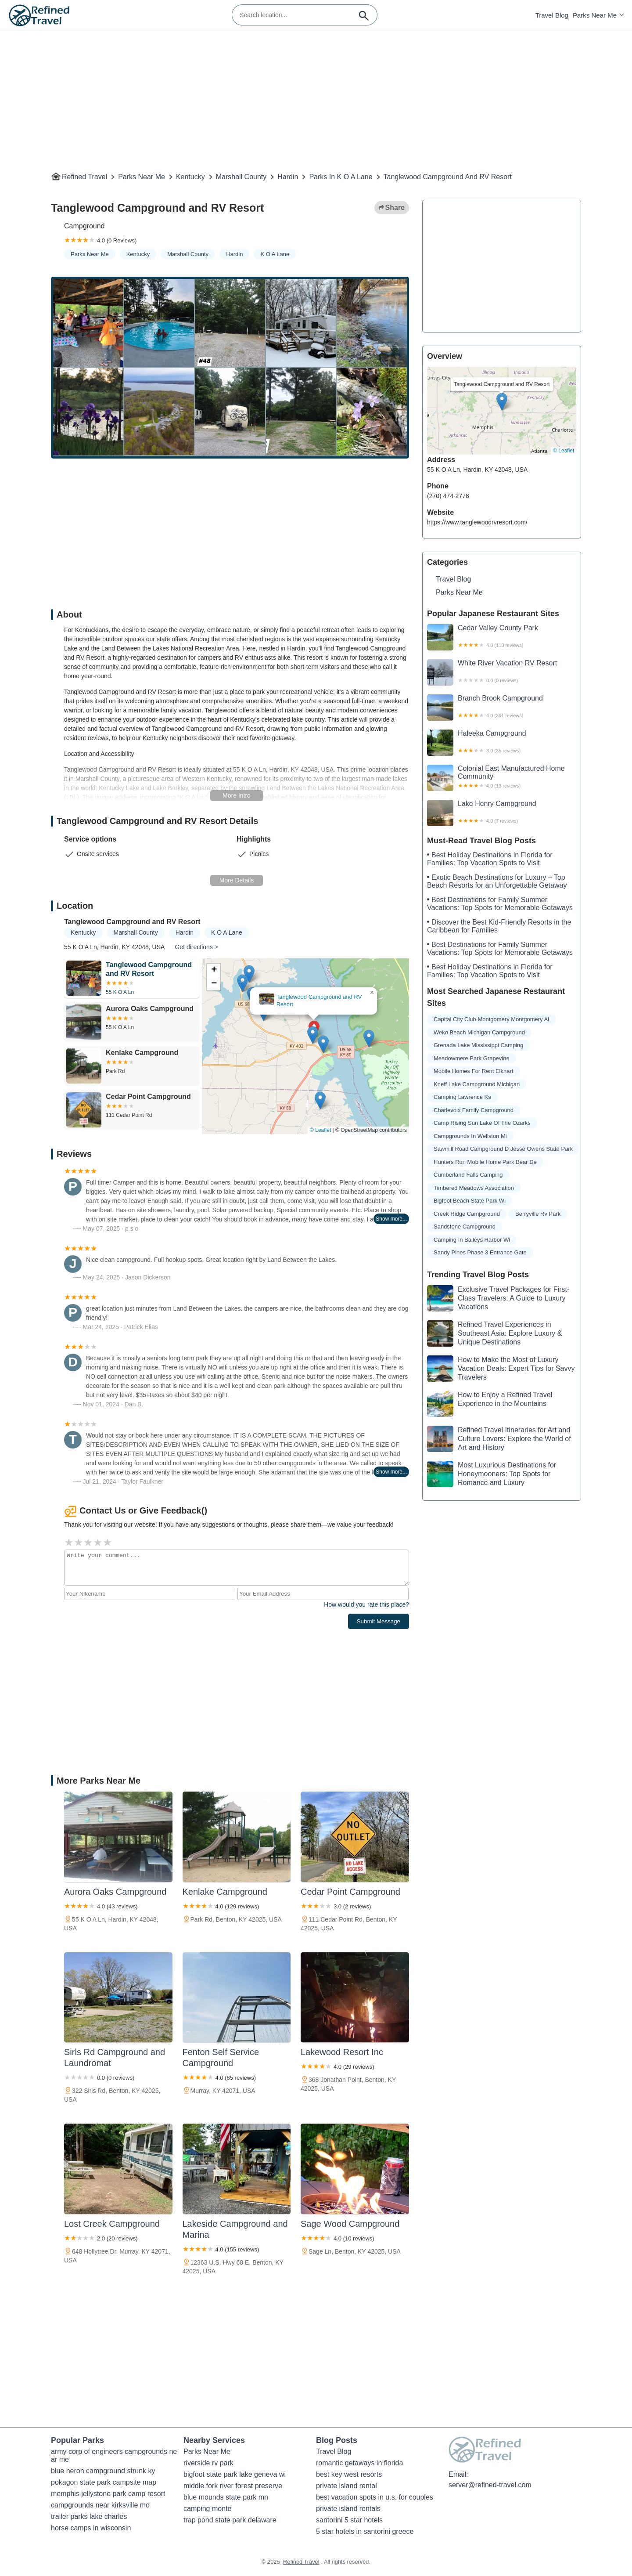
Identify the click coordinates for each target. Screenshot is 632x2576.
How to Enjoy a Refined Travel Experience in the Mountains (489, 1404)
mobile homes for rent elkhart (473, 1071)
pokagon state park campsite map (103, 2482)
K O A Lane (274, 254)
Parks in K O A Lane (340, 177)
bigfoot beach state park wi (470, 1200)
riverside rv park (208, 2463)
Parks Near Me (595, 15)
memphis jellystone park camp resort (108, 2493)
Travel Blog (551, 15)
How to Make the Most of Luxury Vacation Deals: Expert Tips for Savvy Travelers (501, 1368)
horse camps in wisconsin (91, 2528)
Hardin (287, 177)
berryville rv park (537, 1213)
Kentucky (190, 177)
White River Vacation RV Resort (501, 672)
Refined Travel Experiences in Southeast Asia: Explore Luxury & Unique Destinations (494, 1333)
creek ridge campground (467, 1213)
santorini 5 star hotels (349, 2520)
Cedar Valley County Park (501, 637)
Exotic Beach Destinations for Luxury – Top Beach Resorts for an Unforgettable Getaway (497, 881)
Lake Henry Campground (501, 813)
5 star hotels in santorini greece (364, 2531)
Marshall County (241, 177)
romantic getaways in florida (359, 2463)
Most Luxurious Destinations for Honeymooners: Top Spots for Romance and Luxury (491, 1474)
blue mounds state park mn (225, 2497)
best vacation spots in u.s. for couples (374, 2497)
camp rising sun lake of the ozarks (482, 1123)
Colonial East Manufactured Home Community (501, 778)
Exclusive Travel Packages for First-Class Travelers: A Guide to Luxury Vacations (498, 1298)
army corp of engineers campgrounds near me (114, 2455)
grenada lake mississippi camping (478, 1045)
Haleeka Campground (501, 743)
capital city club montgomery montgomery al (491, 1019)
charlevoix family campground (474, 1110)
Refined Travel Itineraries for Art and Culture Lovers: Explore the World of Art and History (499, 1439)
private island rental (346, 2485)
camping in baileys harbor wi (472, 1239)
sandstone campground (465, 1226)
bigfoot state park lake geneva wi (234, 2474)
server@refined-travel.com (490, 2485)
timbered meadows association (474, 1188)
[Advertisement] (314, 92)
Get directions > (196, 946)
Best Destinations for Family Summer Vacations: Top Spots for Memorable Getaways (500, 903)
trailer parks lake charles (89, 2516)
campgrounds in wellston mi (470, 1136)
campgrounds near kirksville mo (100, 2505)
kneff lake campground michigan (477, 1084)
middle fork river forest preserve (232, 2485)
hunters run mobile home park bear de (485, 1162)
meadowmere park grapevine (472, 1058)
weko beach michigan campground (479, 1032)
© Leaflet (320, 1130)
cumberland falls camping (468, 1174)
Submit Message (378, 1621)
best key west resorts (349, 2474)
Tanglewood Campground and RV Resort (448, 177)
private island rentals (348, 2508)
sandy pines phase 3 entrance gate (480, 1252)
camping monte (207, 2508)
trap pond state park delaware (229, 2520)
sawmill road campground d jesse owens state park (503, 1148)
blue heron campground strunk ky (103, 2471)
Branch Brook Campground (501, 707)
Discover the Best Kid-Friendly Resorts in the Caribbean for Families (499, 926)
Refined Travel (84, 177)
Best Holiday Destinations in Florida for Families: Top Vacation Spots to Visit (490, 859)
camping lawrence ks (462, 1097)
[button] (312, 1035)
